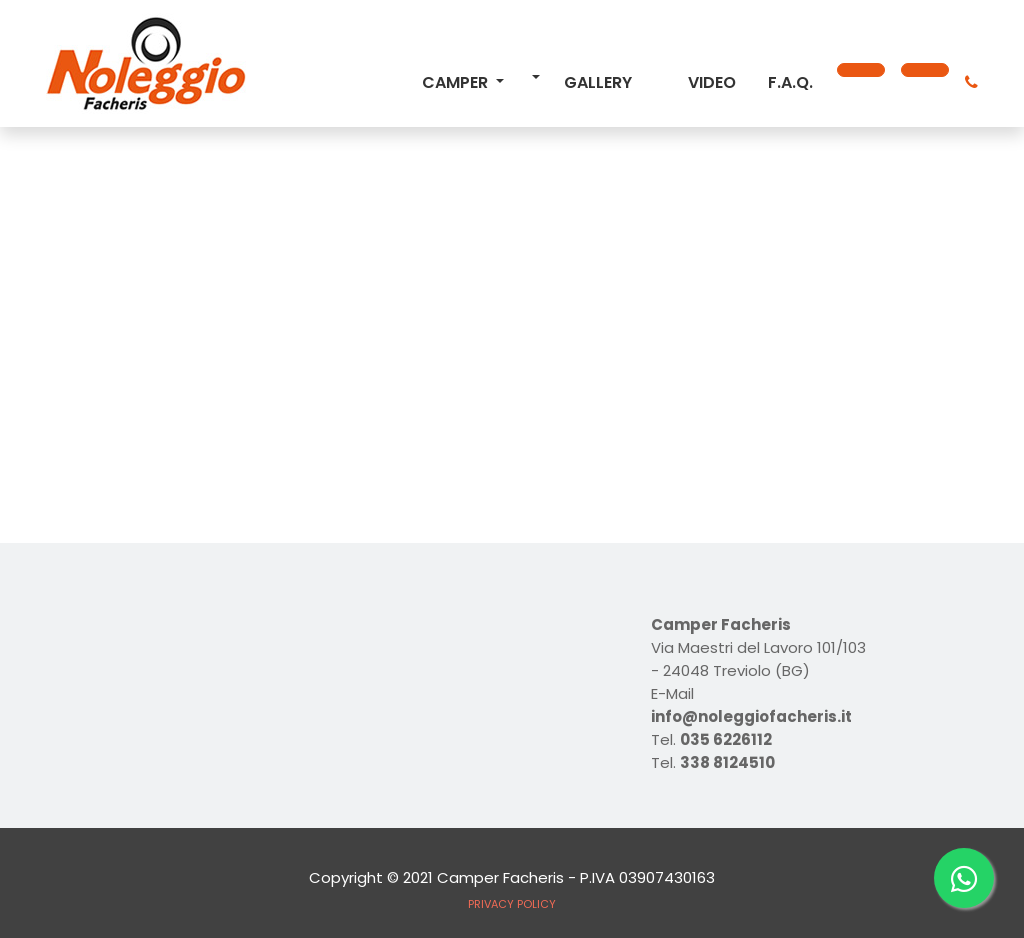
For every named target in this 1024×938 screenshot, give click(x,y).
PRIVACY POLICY (512, 904)
